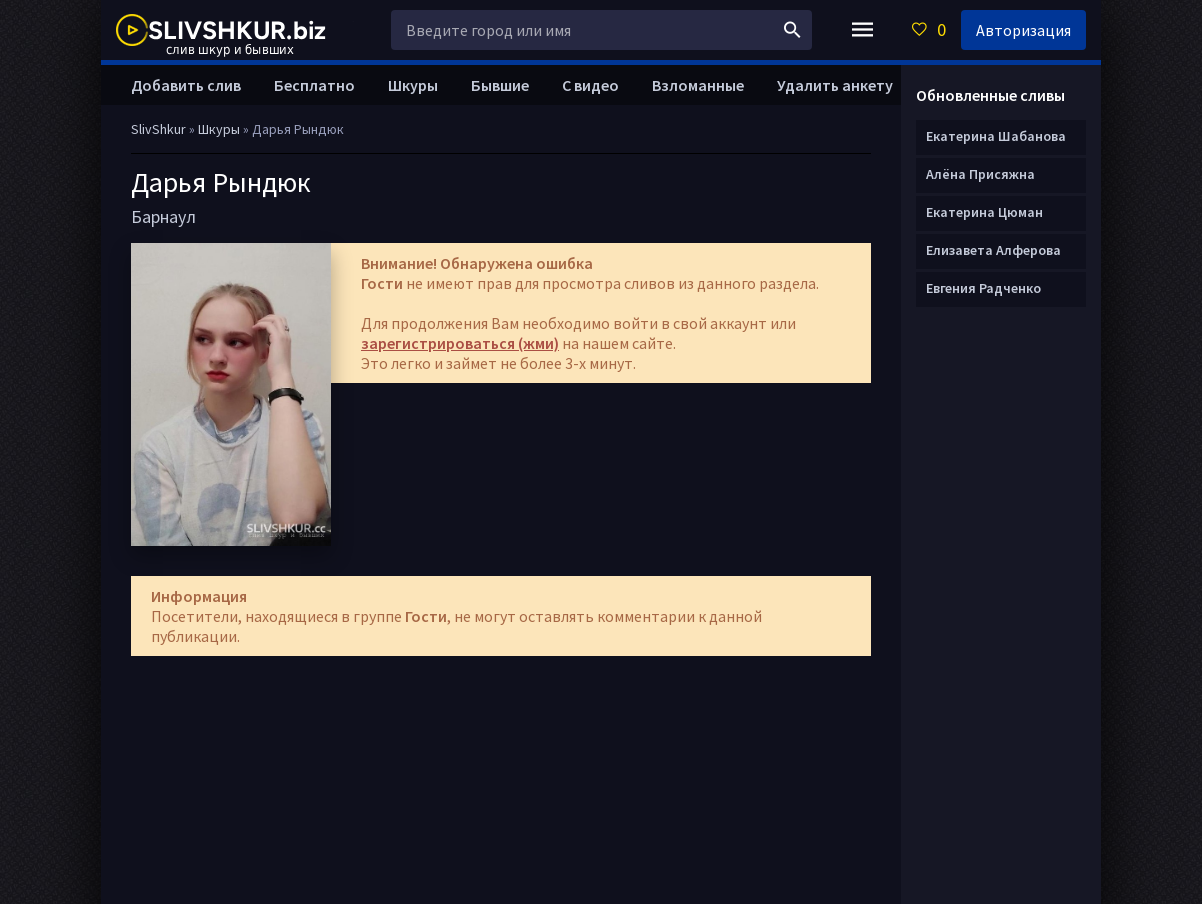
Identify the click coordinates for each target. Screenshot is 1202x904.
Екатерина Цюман (984, 212)
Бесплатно (314, 85)
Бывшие (500, 85)
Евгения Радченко (983, 288)
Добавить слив (186, 85)
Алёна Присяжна (980, 174)
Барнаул (163, 216)
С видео (590, 85)
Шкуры (413, 85)
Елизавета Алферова (993, 250)
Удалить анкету (835, 85)
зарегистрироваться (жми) (460, 343)
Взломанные (698, 85)
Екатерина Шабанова (996, 136)
